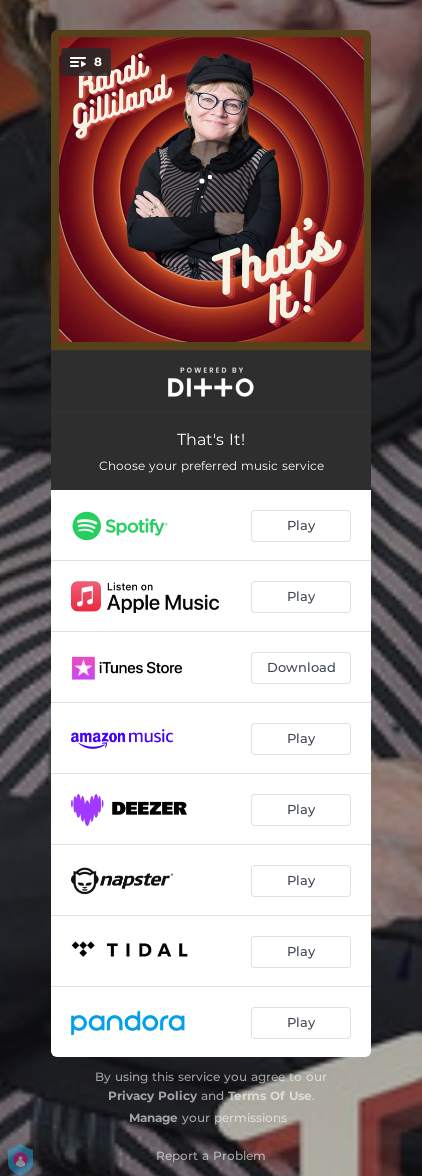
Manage (153, 1117)
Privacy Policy (152, 1095)
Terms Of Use (270, 1095)
